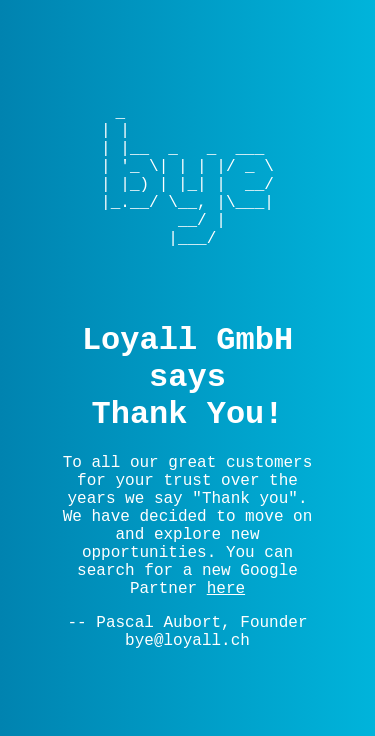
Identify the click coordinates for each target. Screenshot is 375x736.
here (226, 589)
